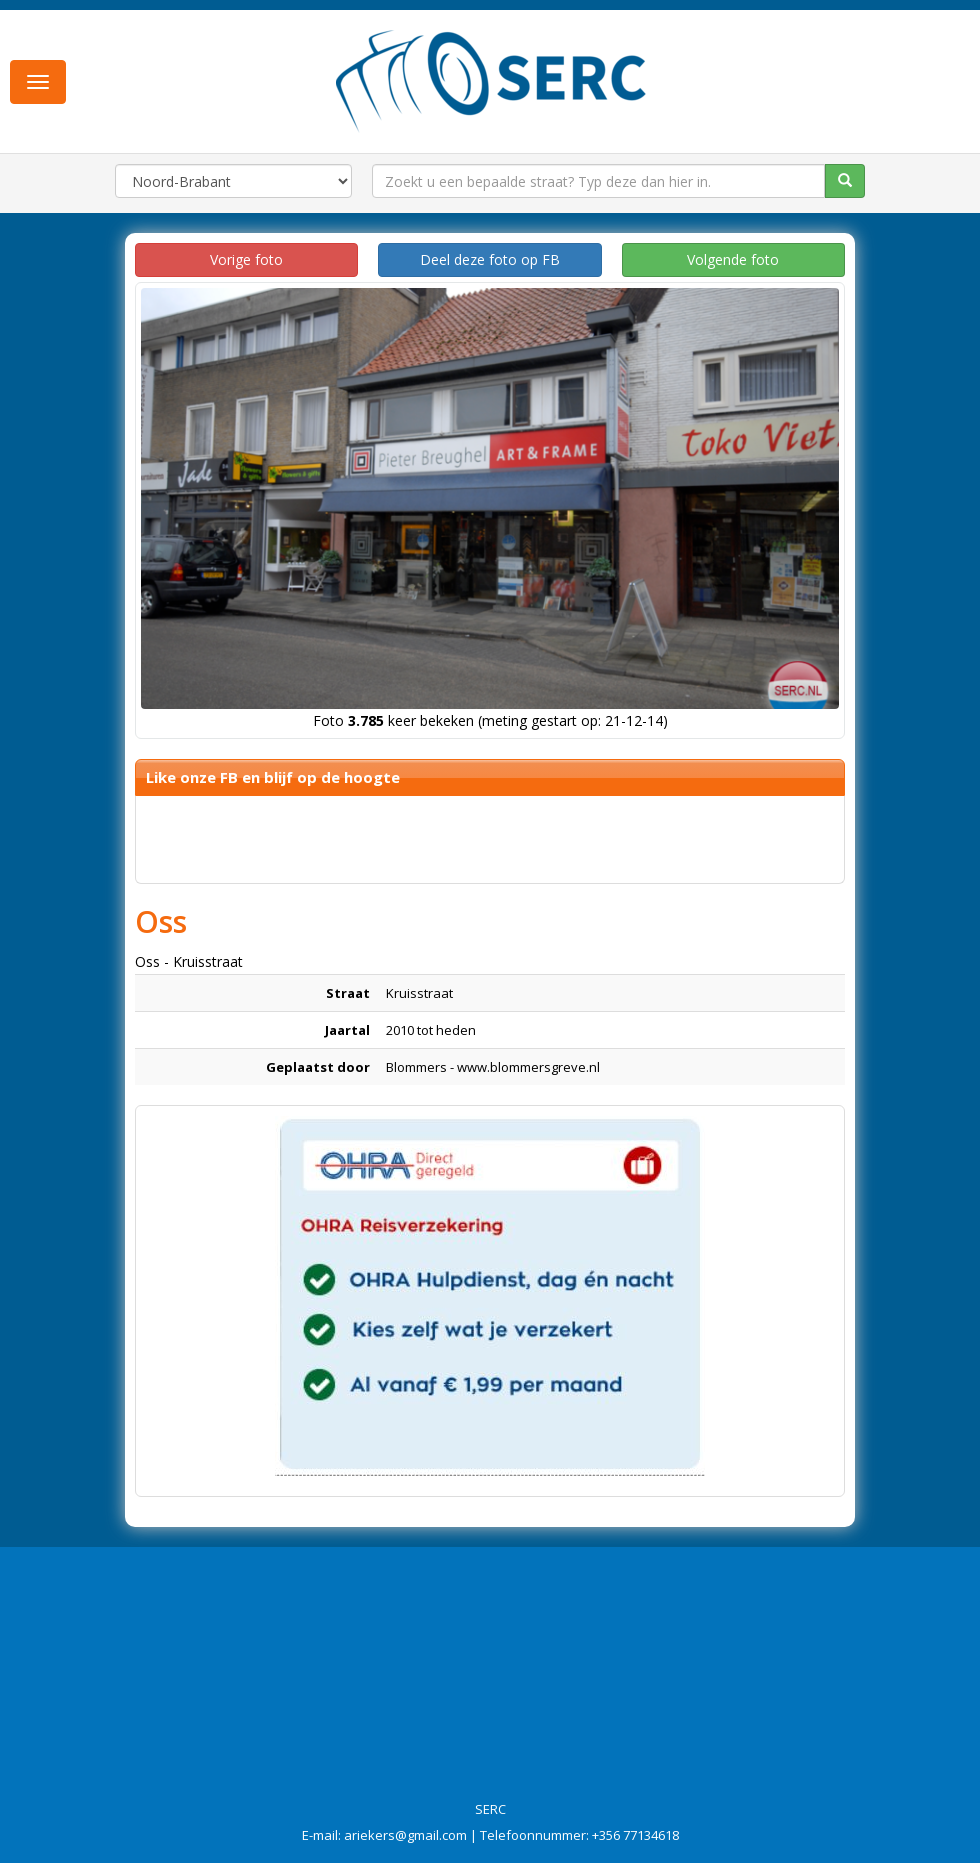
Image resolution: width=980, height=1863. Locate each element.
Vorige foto (246, 259)
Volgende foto (733, 259)
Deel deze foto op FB (490, 259)
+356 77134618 (635, 1835)
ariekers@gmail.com (405, 1835)
